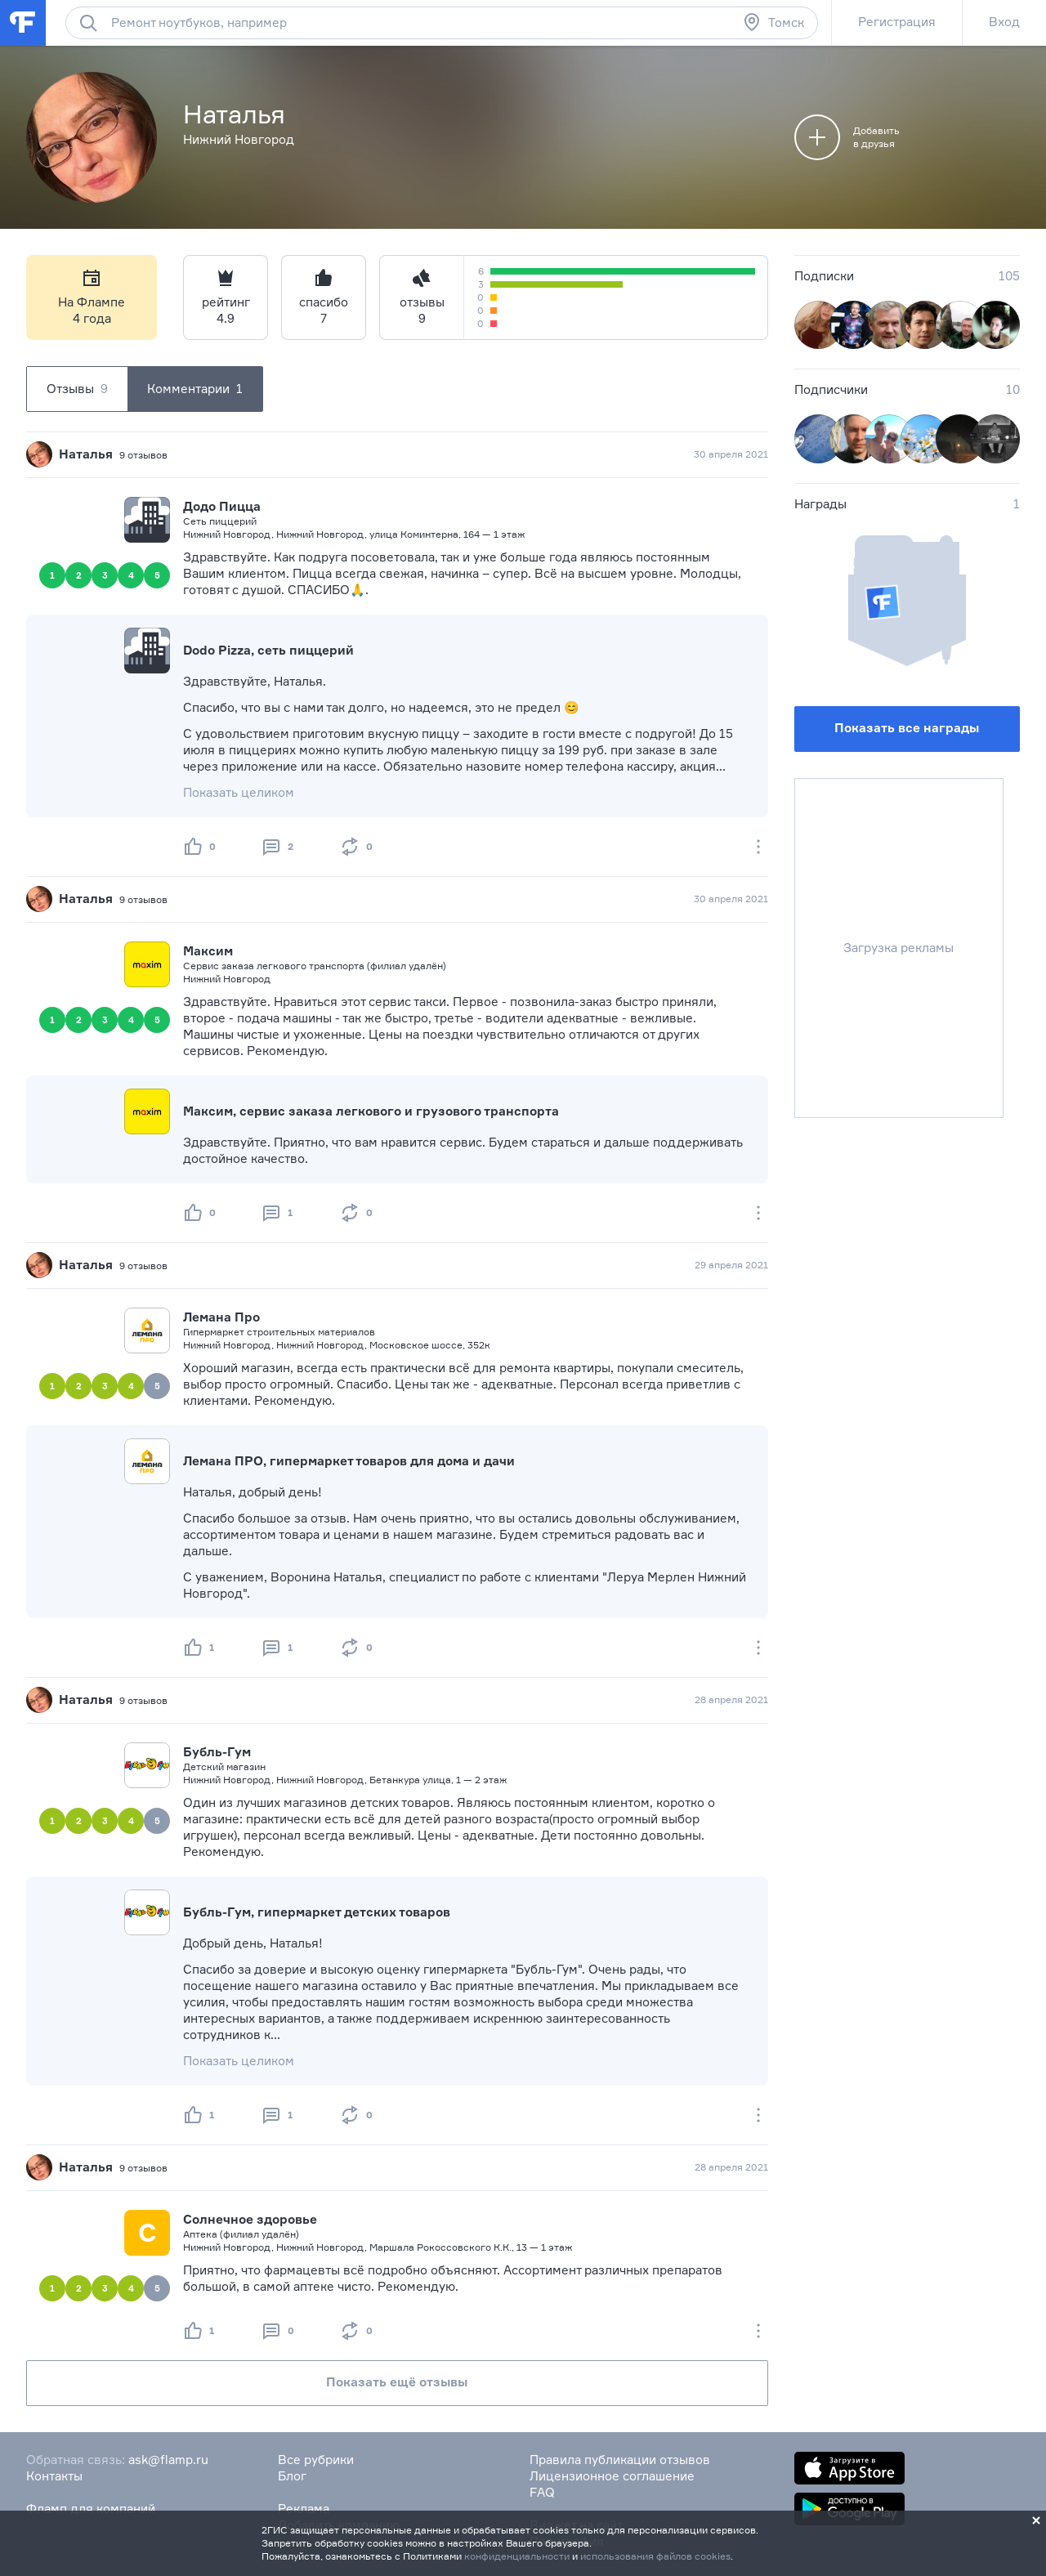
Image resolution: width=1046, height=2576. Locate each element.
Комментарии (195, 389)
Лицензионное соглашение (612, 2476)
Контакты (54, 2476)
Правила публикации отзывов (620, 2459)
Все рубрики (316, 2459)
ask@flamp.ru (168, 2459)
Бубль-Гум (217, 1752)
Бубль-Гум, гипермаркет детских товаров (316, 1912)
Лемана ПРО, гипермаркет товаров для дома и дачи (349, 1461)
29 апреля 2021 (731, 1265)
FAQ (542, 2492)
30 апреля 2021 (731, 454)
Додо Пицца (222, 506)
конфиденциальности (517, 2556)
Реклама (303, 2508)
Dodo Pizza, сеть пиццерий (268, 650)
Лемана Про (221, 1317)
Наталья (86, 454)
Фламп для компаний (90, 2508)
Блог (292, 2476)
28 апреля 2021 (731, 1699)
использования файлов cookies (655, 2556)
